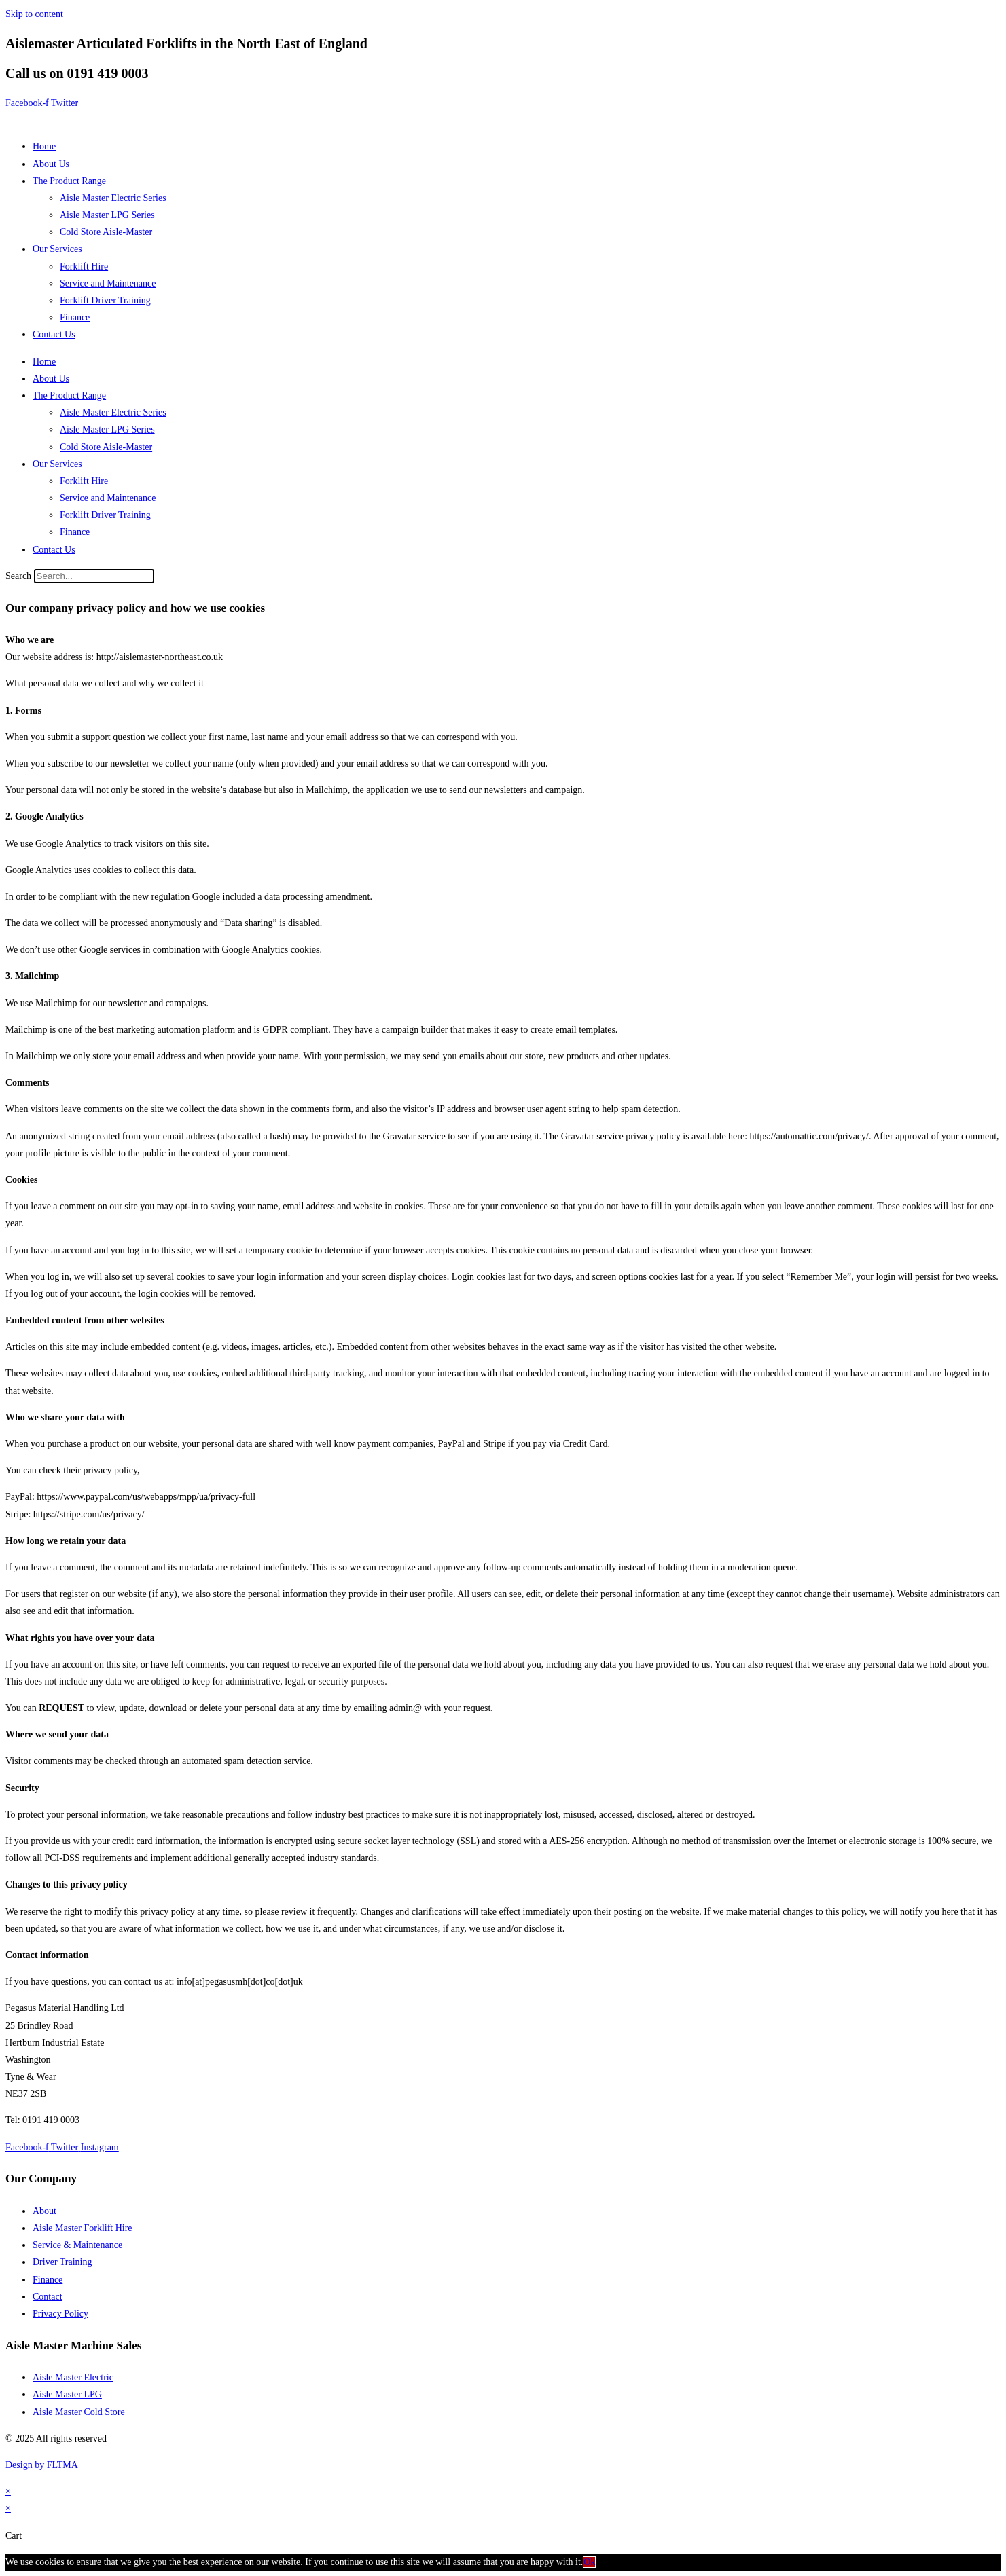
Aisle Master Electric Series (113, 198)
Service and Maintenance (108, 283)
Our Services (57, 249)
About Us (51, 164)
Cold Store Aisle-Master (106, 232)
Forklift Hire (84, 266)
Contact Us (54, 334)
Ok (589, 2562)
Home (44, 146)
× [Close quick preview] (8, 2491)
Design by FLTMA (41, 2465)
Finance (75, 317)
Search (18, 576)
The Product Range (69, 181)
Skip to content (34, 14)
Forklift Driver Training (105, 300)
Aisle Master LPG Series (107, 215)
